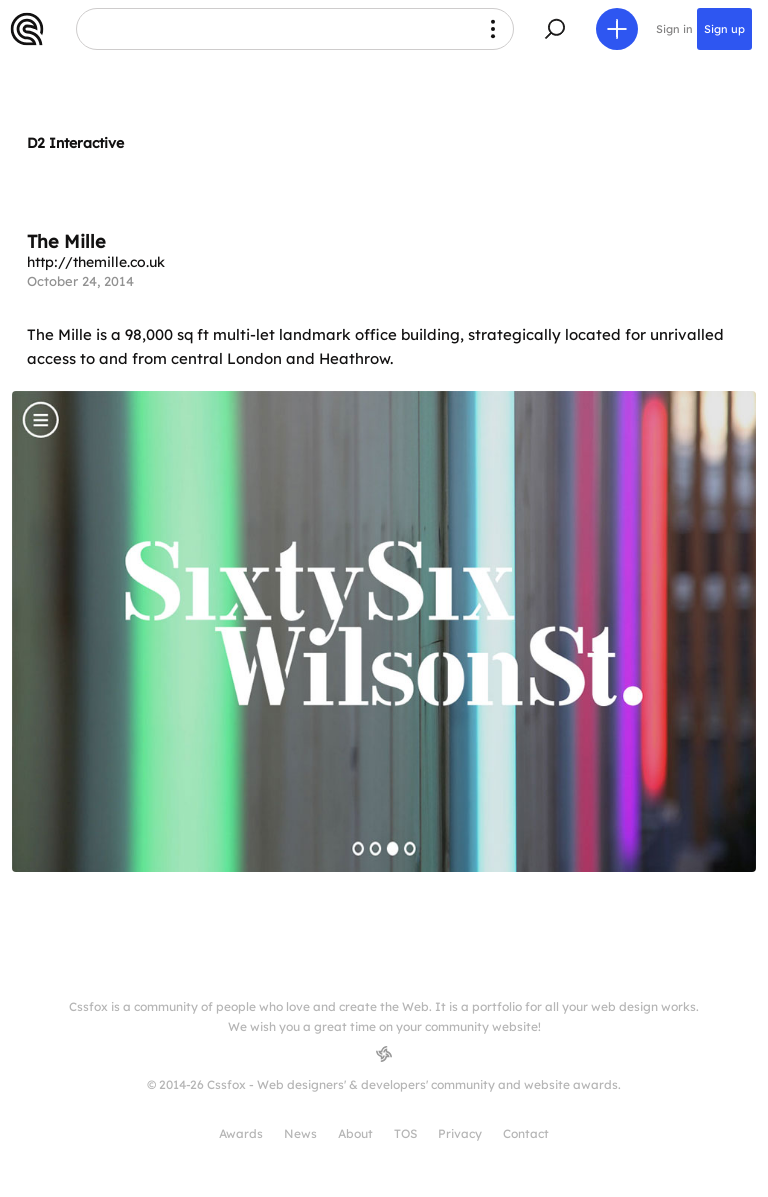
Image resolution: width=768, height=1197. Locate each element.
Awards (241, 1133)
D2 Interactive (75, 143)
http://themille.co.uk (96, 262)
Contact (526, 1133)
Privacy (460, 1133)
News (300, 1133)
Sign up (724, 29)
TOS (405, 1133)
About (355, 1133)
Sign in (674, 29)
